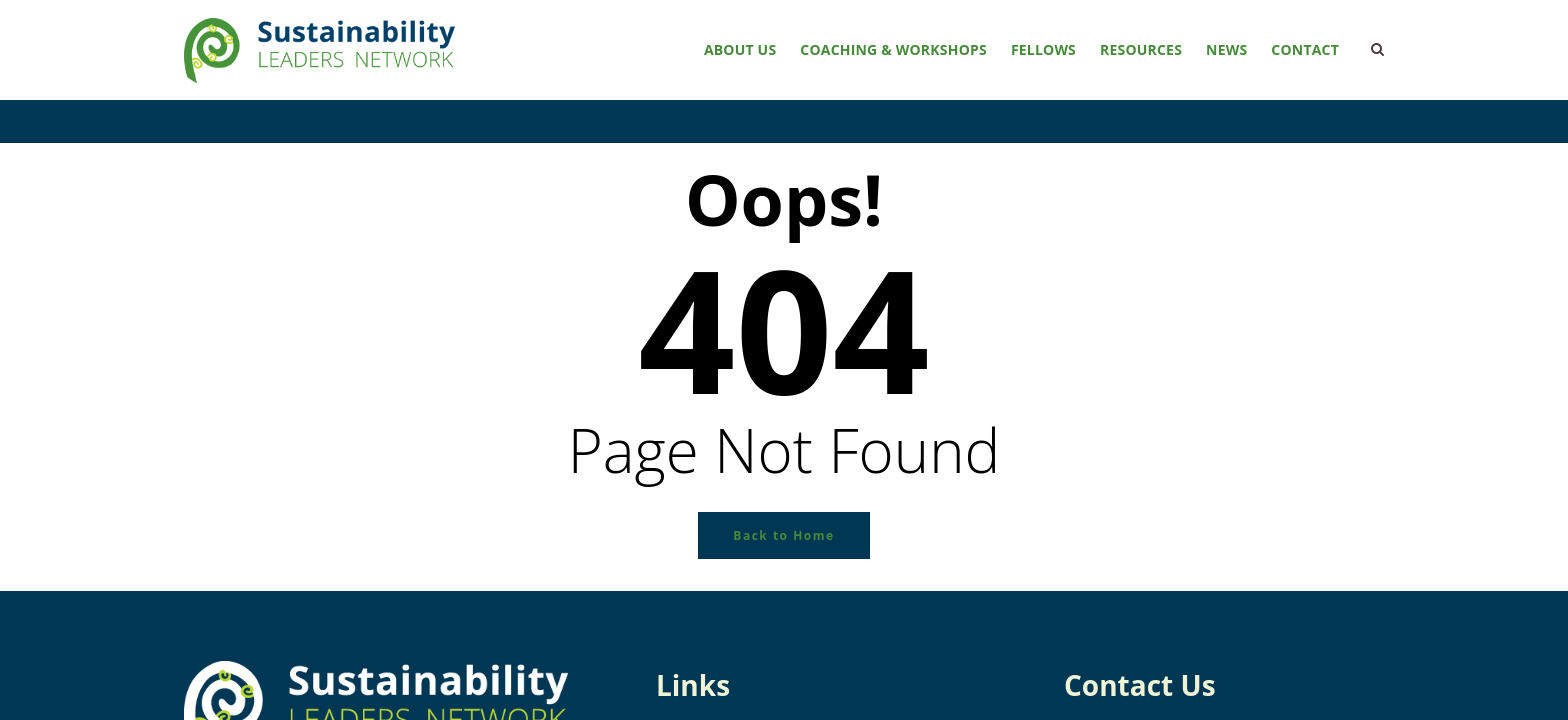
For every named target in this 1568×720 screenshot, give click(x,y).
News (1226, 49)
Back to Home (783, 535)
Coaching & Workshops (893, 49)
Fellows (1043, 49)
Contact (1305, 49)
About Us (740, 49)
